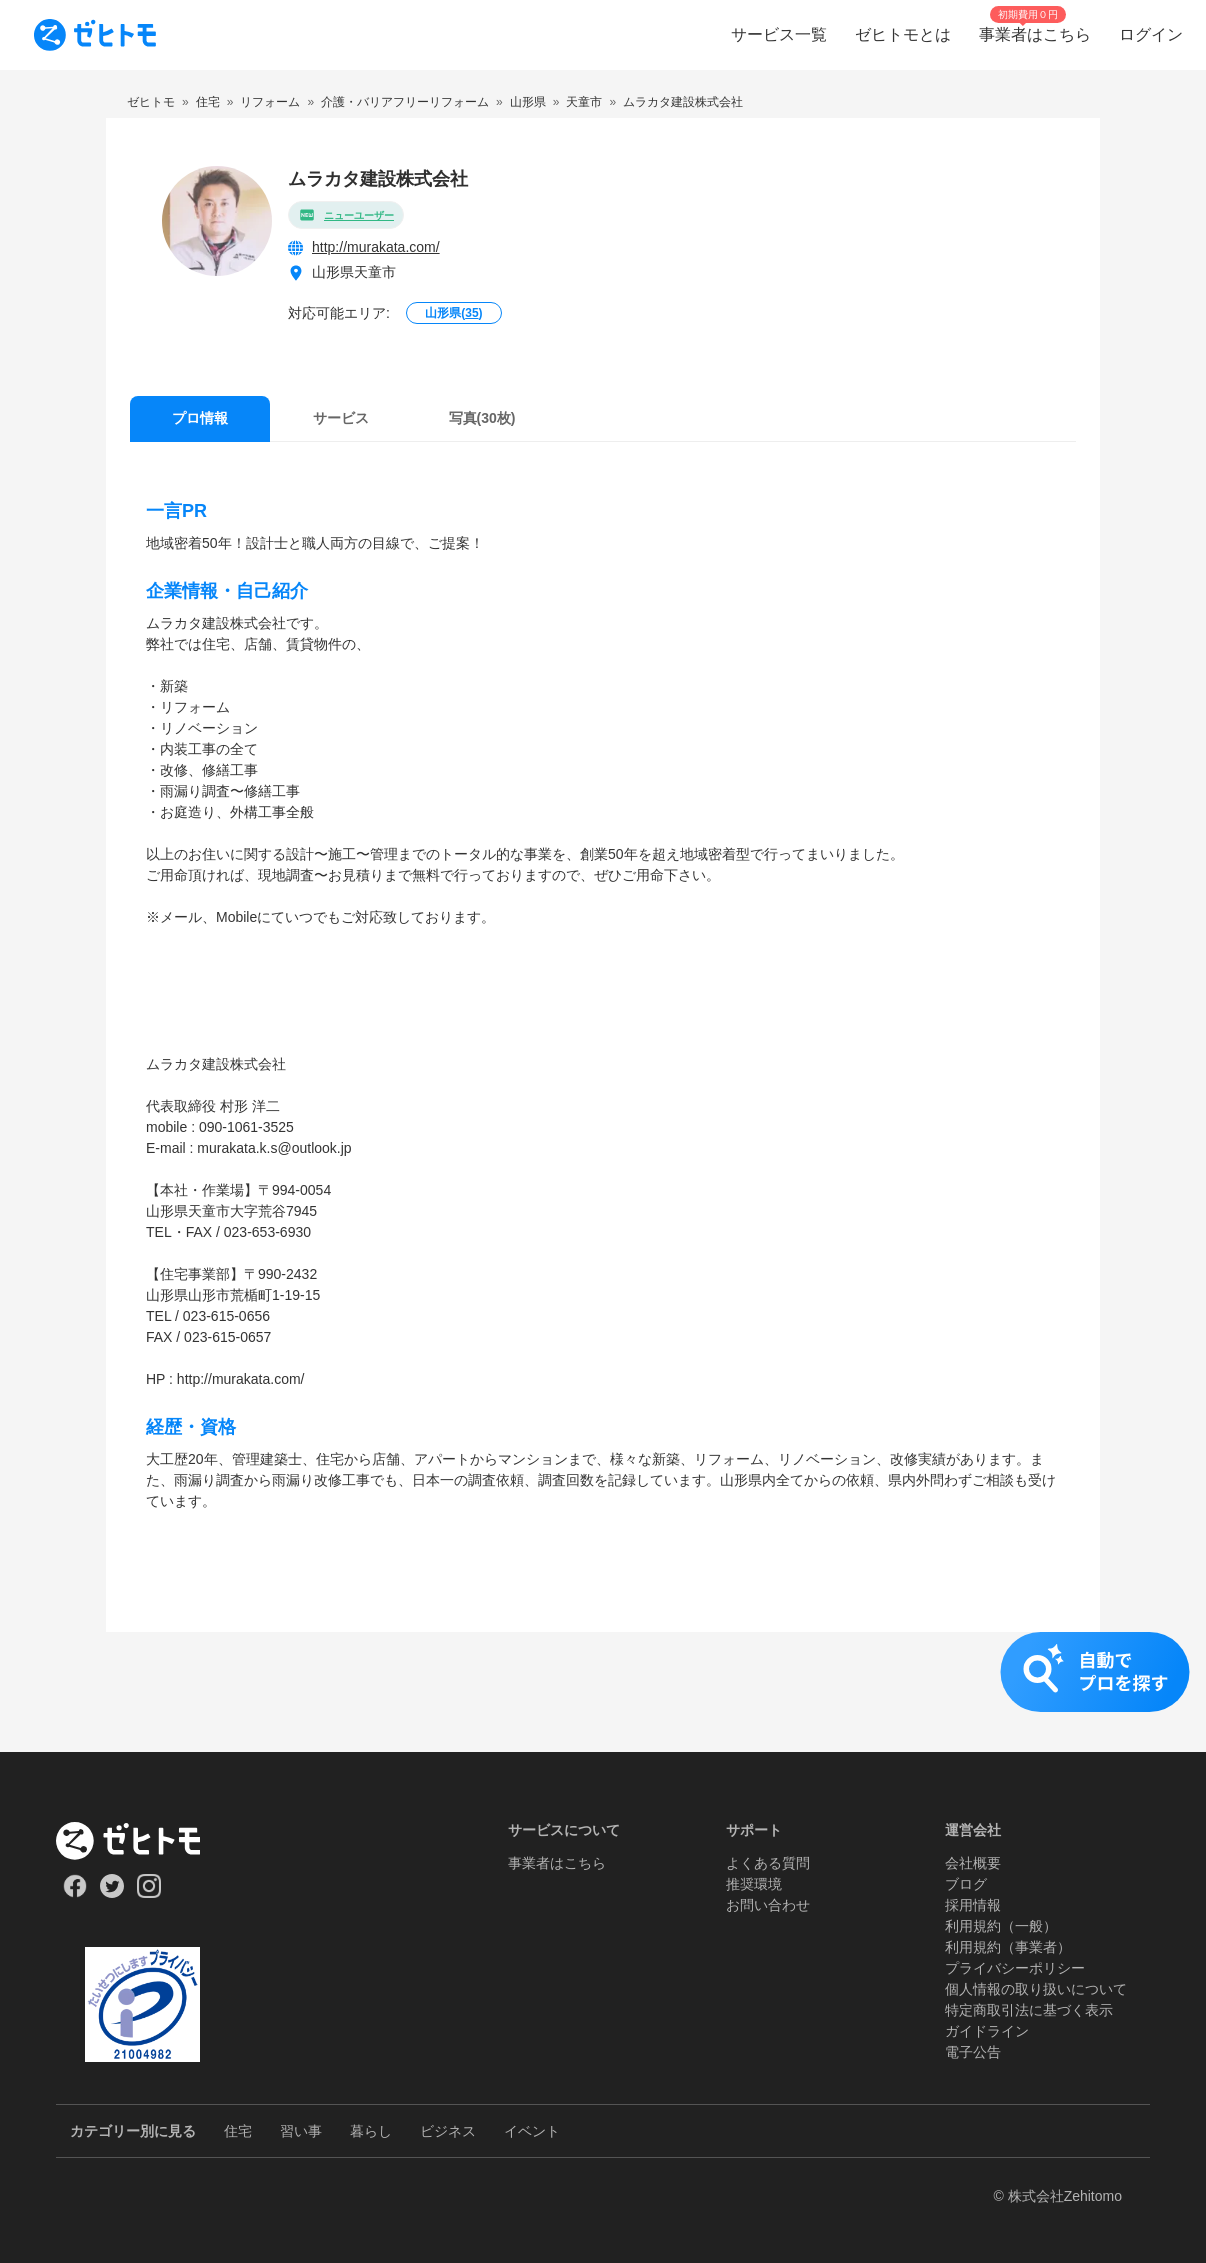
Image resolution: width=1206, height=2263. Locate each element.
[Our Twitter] (111, 1893)
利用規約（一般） (1001, 1926)
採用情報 (973, 1905)
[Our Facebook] (74, 1893)
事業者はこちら (557, 1863)
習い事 (301, 2131)
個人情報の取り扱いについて (1036, 1989)
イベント (532, 2131)
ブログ (966, 1884)
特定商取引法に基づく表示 (1029, 2010)
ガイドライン (987, 2031)
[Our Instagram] (149, 1893)
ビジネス (448, 2131)
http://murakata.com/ (376, 247)
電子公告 (973, 2052)
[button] (603, 1692)
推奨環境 (754, 1884)
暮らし (371, 2131)
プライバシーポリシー (1015, 1968)
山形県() (453, 313)
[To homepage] (95, 35)
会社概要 (973, 1863)
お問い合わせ (768, 1905)
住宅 (238, 2131)
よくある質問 (768, 1863)
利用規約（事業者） (1008, 1947)
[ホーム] (142, 1841)
